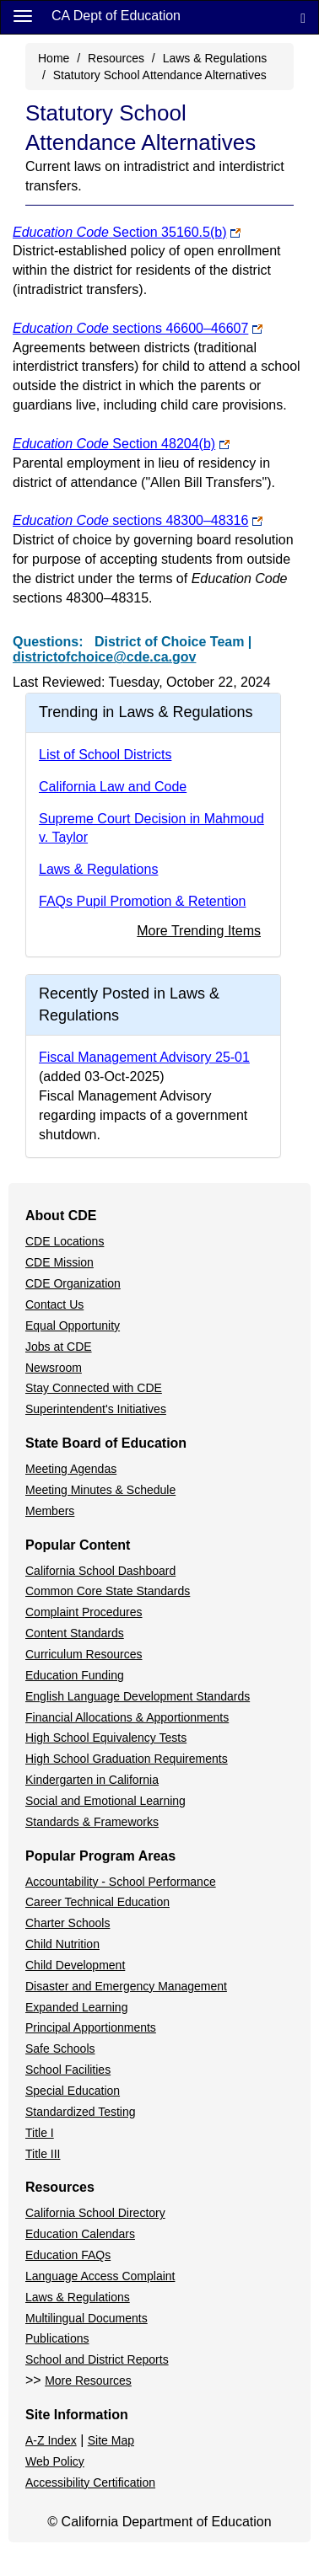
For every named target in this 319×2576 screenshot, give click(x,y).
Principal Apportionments (90, 2027)
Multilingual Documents (86, 2318)
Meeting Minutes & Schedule (100, 1490)
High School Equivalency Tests (106, 1737)
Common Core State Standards (107, 1591)
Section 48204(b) (114, 443)
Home (53, 58)
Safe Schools (60, 2048)
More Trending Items (199, 931)
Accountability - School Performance (120, 1881)
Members (49, 1511)
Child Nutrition (62, 1944)
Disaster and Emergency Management (126, 1986)
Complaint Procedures (84, 1612)
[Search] (303, 17)
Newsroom (53, 1367)
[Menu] (22, 15)
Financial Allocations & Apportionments (127, 1717)
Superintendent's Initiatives (95, 1409)
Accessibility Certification (90, 2482)
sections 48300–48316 (130, 520)
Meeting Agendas (70, 1468)
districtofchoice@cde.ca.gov (104, 657)
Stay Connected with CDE (93, 1388)
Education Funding (74, 1675)
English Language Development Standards (137, 1696)
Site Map (111, 2440)
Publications (57, 2338)
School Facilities (68, 2069)
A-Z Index (51, 2440)
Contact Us (54, 1304)
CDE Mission (59, 1262)
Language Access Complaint (100, 2276)
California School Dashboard (100, 1570)
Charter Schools (67, 1923)
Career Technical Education (97, 1902)
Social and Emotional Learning (105, 1800)
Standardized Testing (80, 2111)
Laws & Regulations (215, 58)
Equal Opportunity (72, 1325)
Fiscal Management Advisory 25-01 (144, 1057)
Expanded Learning (76, 2007)
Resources (116, 58)
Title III (43, 2154)
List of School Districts (105, 754)
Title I (39, 2133)
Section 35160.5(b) (120, 232)
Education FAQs (68, 2255)
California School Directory (95, 2213)
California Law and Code (113, 786)
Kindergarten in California (92, 1779)
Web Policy (54, 2461)
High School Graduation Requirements (126, 1758)
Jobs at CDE (58, 1346)
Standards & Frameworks (92, 1822)
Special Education (72, 2090)
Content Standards (74, 1633)
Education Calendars (80, 2234)
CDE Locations (64, 1241)
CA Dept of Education (116, 15)
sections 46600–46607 (130, 328)
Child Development (75, 1965)
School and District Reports (97, 2359)
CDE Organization (73, 1283)
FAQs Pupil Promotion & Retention (142, 901)
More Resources (88, 2380)
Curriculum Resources (83, 1654)
